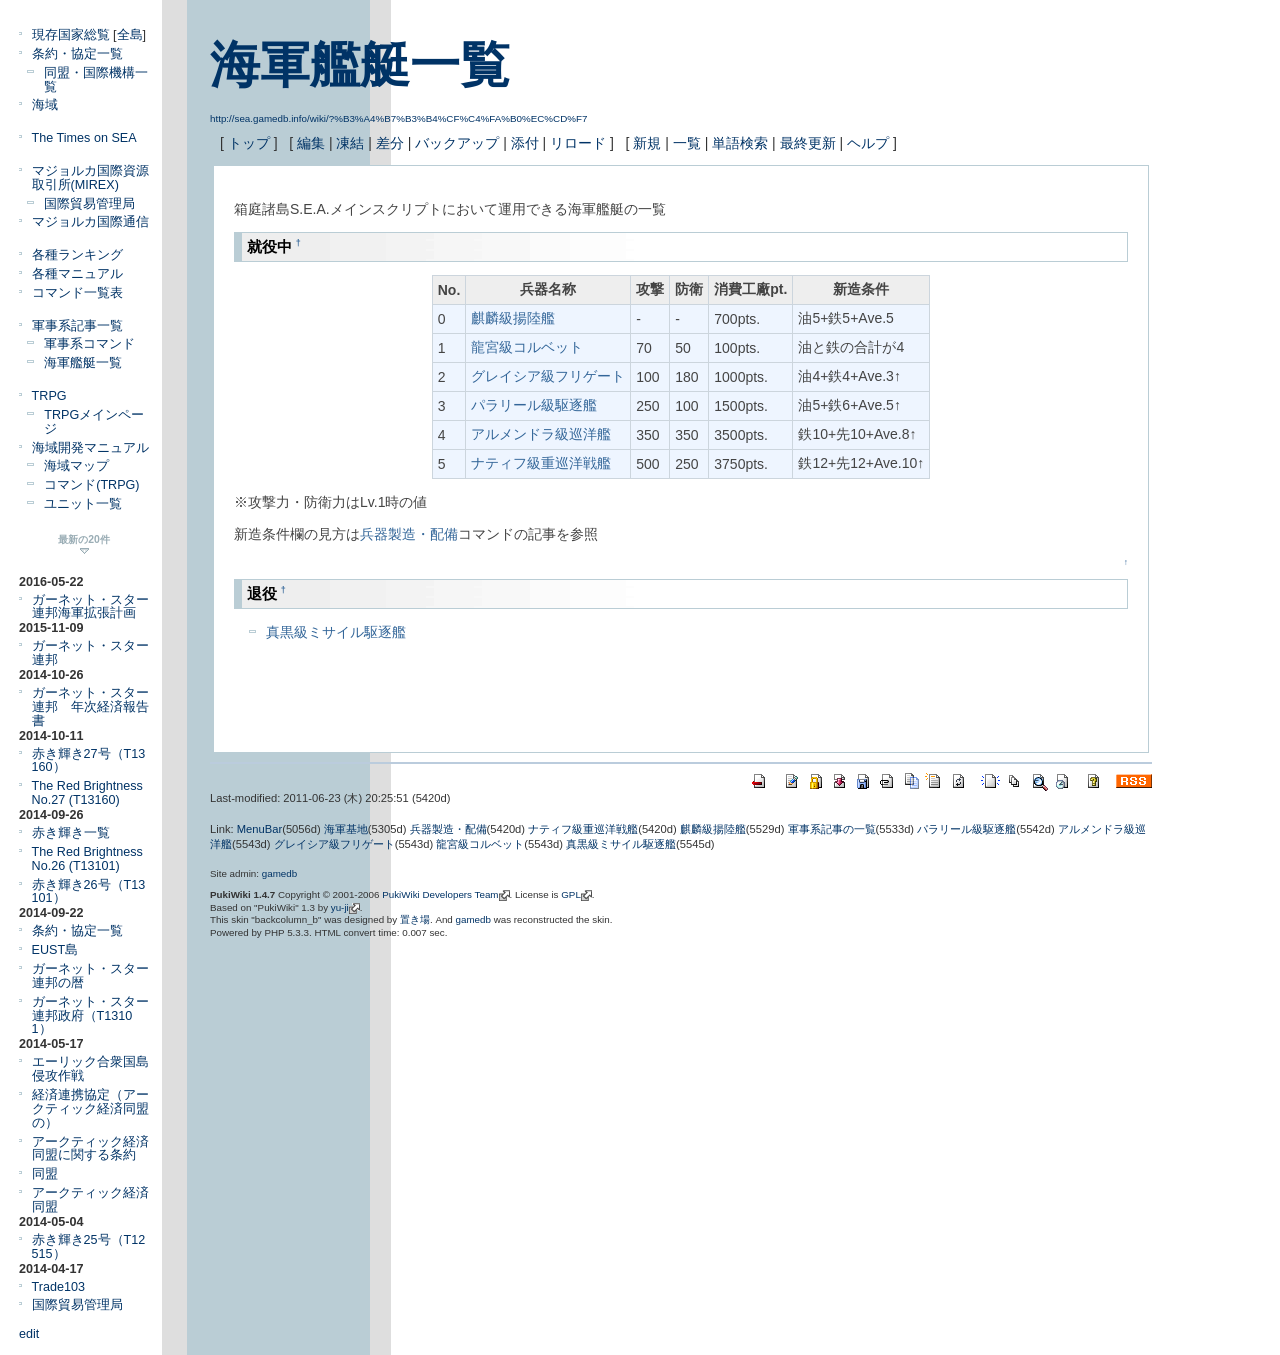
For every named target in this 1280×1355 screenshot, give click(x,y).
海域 (45, 105)
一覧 (687, 143)
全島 (130, 35)
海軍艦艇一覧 (360, 65)
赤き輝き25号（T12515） (89, 1247)
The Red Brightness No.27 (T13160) (87, 793)
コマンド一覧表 (77, 293)
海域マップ (76, 466)
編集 (311, 143)
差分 (390, 143)
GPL (571, 894)
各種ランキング (77, 255)
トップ (249, 143)
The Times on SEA (84, 138)
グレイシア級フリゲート (548, 376)
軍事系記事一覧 (77, 326)
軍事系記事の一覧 (832, 829)
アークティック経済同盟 (90, 1200)
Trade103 (58, 1287)
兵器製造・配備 (409, 534)
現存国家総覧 (71, 35)
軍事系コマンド (89, 344)
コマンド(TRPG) (91, 485)
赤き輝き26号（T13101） (89, 892)
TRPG (49, 396)
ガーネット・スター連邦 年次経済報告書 (90, 707)
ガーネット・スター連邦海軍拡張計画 (90, 607)
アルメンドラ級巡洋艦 (541, 434)
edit (29, 1334)
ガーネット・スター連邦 (90, 653)
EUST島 (55, 950)
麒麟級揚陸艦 (513, 318)
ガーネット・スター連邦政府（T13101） (90, 1016)
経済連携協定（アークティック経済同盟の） (90, 1109)
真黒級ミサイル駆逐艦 (336, 632)
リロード (578, 143)
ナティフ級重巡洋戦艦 (541, 463)
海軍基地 (346, 829)
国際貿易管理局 (89, 204)
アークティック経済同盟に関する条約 (90, 1149)
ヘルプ (868, 143)
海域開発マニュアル (90, 448)
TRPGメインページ (94, 422)
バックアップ (457, 143)
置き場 (415, 919)
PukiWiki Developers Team (440, 894)
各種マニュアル (77, 274)
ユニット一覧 (83, 504)
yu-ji (340, 907)
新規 (647, 143)
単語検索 (740, 143)
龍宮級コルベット (527, 347)
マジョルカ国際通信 (90, 222)
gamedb (279, 873)
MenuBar (259, 829)
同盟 (45, 1174)
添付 (525, 143)
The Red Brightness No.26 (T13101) (87, 859)
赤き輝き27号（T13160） (89, 761)
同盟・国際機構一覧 (96, 80)
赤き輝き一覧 (71, 833)
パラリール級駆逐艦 (534, 405)
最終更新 (808, 143)
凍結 (350, 143)
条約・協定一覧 (77, 54)
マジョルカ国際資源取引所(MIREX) (90, 178)
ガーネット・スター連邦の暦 (90, 976)
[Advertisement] (468, 699)
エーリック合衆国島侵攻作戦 (90, 1069)
